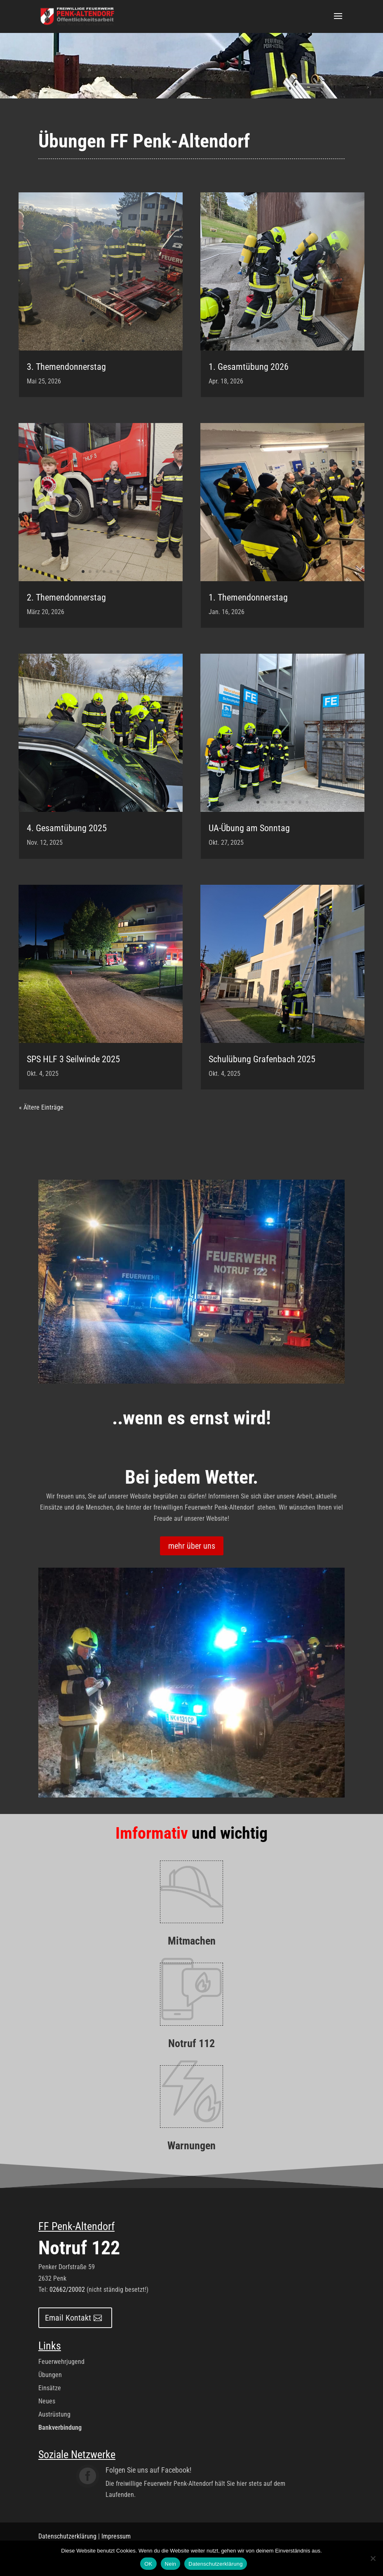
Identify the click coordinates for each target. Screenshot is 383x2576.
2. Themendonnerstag (66, 597)
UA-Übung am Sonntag (249, 828)
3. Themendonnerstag (66, 367)
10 (132, 802)
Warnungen (191, 2145)
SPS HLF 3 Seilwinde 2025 (73, 1059)
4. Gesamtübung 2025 (67, 828)
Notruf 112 (191, 2043)
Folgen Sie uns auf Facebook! (148, 2470)
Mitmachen (192, 1941)
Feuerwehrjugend (61, 2362)
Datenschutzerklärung (67, 2536)
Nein (170, 2564)
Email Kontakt (68, 2318)
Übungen (50, 2375)
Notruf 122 (79, 2248)
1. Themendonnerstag (248, 597)
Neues (46, 2401)
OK (148, 2564)
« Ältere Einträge (41, 1107)
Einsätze (49, 2388)
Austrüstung (54, 2414)
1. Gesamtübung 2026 (249, 367)
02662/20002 (67, 2289)
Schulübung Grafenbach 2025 (262, 1059)
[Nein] (373, 2558)
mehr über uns (191, 1546)
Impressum (116, 2536)
